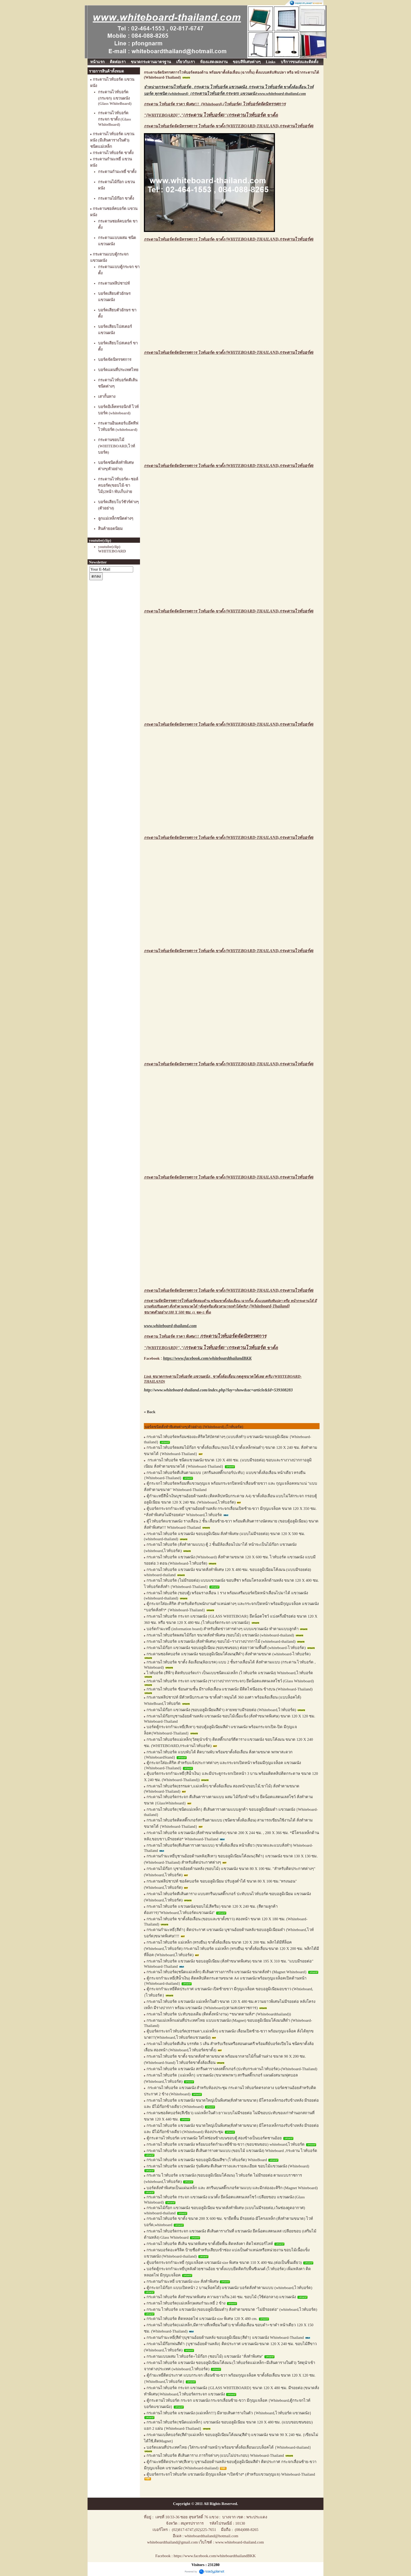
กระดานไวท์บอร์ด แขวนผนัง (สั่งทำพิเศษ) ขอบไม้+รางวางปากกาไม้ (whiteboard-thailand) (221, 1641)
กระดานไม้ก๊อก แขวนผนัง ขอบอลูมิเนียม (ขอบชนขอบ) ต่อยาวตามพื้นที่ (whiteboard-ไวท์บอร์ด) (226, 1648)
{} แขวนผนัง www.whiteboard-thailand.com (248, 93)
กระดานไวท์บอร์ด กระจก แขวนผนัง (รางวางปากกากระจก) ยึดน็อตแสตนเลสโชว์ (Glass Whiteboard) (230, 1681)
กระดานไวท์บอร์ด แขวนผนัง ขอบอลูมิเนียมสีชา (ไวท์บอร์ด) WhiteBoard (207, 2160)
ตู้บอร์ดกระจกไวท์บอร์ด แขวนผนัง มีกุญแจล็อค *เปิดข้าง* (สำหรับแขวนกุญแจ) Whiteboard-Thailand (231, 2474)
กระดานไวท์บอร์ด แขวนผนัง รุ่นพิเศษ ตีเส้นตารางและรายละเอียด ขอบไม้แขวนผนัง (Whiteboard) (228, 2166)
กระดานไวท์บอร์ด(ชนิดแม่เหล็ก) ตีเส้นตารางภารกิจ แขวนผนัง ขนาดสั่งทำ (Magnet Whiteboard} (227, 1972)
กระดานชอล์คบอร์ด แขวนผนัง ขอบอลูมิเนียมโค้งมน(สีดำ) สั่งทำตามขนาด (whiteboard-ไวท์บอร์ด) (228, 1654)
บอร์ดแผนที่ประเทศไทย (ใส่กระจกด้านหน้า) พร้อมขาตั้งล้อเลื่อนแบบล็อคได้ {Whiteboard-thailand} (229, 2447)
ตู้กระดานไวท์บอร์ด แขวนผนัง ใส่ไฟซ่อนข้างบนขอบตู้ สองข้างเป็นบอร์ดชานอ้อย (214, 2138)
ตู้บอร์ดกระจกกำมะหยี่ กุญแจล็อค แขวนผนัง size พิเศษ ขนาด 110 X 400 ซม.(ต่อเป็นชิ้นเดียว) (224, 2262)
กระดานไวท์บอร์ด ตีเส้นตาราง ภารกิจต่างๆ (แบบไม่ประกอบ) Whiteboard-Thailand (215, 2455)
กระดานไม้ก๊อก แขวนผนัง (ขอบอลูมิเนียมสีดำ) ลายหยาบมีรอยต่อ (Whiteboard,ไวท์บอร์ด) (221, 1710)
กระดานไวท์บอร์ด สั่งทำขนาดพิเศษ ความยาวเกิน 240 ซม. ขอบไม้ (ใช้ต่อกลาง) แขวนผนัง (221, 2297)
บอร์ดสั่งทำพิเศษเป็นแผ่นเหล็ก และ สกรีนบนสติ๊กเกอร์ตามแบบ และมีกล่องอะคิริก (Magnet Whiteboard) (232, 2188)
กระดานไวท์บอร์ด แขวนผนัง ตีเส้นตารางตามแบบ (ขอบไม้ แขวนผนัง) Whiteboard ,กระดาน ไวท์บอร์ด (232, 2151)
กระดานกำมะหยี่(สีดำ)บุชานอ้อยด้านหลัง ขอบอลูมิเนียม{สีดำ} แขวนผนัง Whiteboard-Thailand (225, 2337)
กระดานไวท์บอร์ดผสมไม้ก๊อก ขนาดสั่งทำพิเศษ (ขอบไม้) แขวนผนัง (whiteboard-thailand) (220, 1635)
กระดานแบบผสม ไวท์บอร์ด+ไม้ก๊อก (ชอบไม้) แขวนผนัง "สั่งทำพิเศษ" (205, 2356)
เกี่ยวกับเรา (185, 62)
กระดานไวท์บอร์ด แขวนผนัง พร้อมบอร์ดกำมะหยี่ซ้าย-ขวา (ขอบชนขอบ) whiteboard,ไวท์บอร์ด (226, 2144)
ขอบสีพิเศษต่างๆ (247, 62)
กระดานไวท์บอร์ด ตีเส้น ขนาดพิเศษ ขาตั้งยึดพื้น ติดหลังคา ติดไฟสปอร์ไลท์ (210, 2244)
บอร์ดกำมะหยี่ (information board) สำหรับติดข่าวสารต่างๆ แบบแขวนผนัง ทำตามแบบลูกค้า (223, 1629)
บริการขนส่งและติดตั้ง (299, 62)
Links (270, 62)
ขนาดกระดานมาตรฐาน (151, 62)
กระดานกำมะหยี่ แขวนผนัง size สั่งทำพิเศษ (183, 2281)
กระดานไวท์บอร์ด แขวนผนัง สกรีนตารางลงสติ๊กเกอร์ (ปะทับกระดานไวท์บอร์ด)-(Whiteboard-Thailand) (232, 2069)
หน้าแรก (97, 62)
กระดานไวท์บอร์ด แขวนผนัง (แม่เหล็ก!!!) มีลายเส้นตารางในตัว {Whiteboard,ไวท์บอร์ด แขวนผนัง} (229, 2413)
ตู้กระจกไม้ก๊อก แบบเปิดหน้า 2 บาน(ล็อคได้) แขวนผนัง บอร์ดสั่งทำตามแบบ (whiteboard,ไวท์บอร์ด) (229, 2288)
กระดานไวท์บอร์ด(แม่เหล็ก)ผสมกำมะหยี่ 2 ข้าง (186, 2303)
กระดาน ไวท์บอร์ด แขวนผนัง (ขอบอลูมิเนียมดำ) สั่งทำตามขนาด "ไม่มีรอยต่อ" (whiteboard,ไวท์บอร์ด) (232, 2309)
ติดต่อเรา (118, 62)
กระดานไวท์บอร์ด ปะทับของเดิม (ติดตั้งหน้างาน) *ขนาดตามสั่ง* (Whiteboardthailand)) (219, 2014)
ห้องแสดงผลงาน (214, 62)
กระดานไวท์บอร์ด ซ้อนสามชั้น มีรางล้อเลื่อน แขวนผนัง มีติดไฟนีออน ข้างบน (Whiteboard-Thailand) (230, 1689)
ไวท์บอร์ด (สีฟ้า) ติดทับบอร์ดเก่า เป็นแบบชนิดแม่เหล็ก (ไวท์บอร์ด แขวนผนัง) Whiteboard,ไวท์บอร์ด (230, 1673)
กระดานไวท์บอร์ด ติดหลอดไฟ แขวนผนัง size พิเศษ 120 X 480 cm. (202, 2319)
